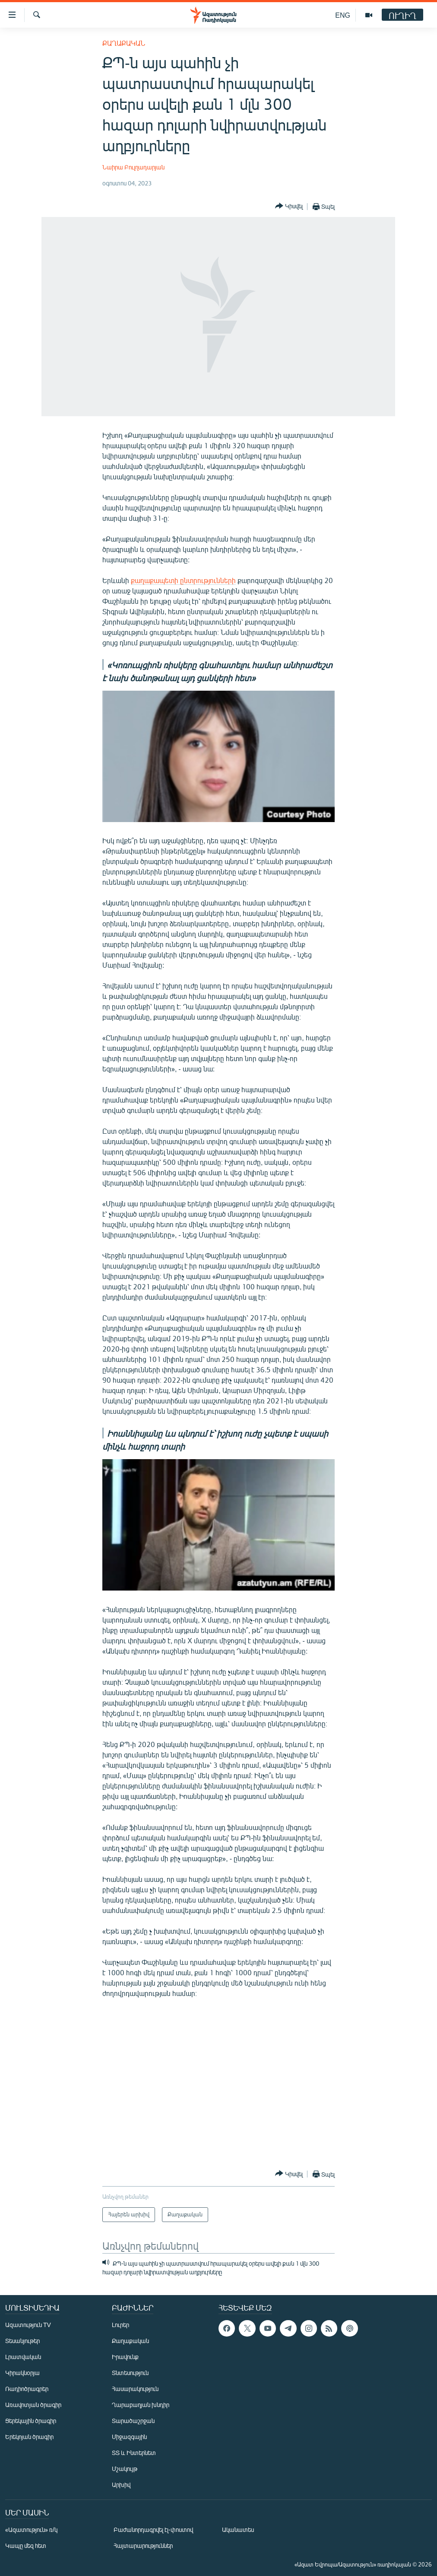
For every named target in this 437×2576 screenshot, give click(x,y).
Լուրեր (120, 2324)
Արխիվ (121, 2484)
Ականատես (238, 2529)
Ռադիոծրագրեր (26, 2388)
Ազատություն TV (28, 2324)
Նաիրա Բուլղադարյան (133, 167)
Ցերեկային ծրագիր (30, 2420)
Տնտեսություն (130, 2372)
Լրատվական (23, 2356)
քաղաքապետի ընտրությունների (183, 580)
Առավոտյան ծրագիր (33, 2404)
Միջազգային (129, 2436)
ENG (342, 15)
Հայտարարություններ (143, 2545)
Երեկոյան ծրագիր (29, 2436)
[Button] (289, 206)
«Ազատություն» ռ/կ (31, 2529)
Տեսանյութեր (22, 2340)
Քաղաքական (123, 43)
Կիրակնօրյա (22, 2372)
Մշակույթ (124, 2468)
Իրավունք (125, 2356)
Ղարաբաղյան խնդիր (140, 2404)
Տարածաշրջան (133, 2420)
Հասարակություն (135, 2388)
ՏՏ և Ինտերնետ (134, 2452)
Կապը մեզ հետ (25, 2545)
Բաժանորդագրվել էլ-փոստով (153, 2529)
